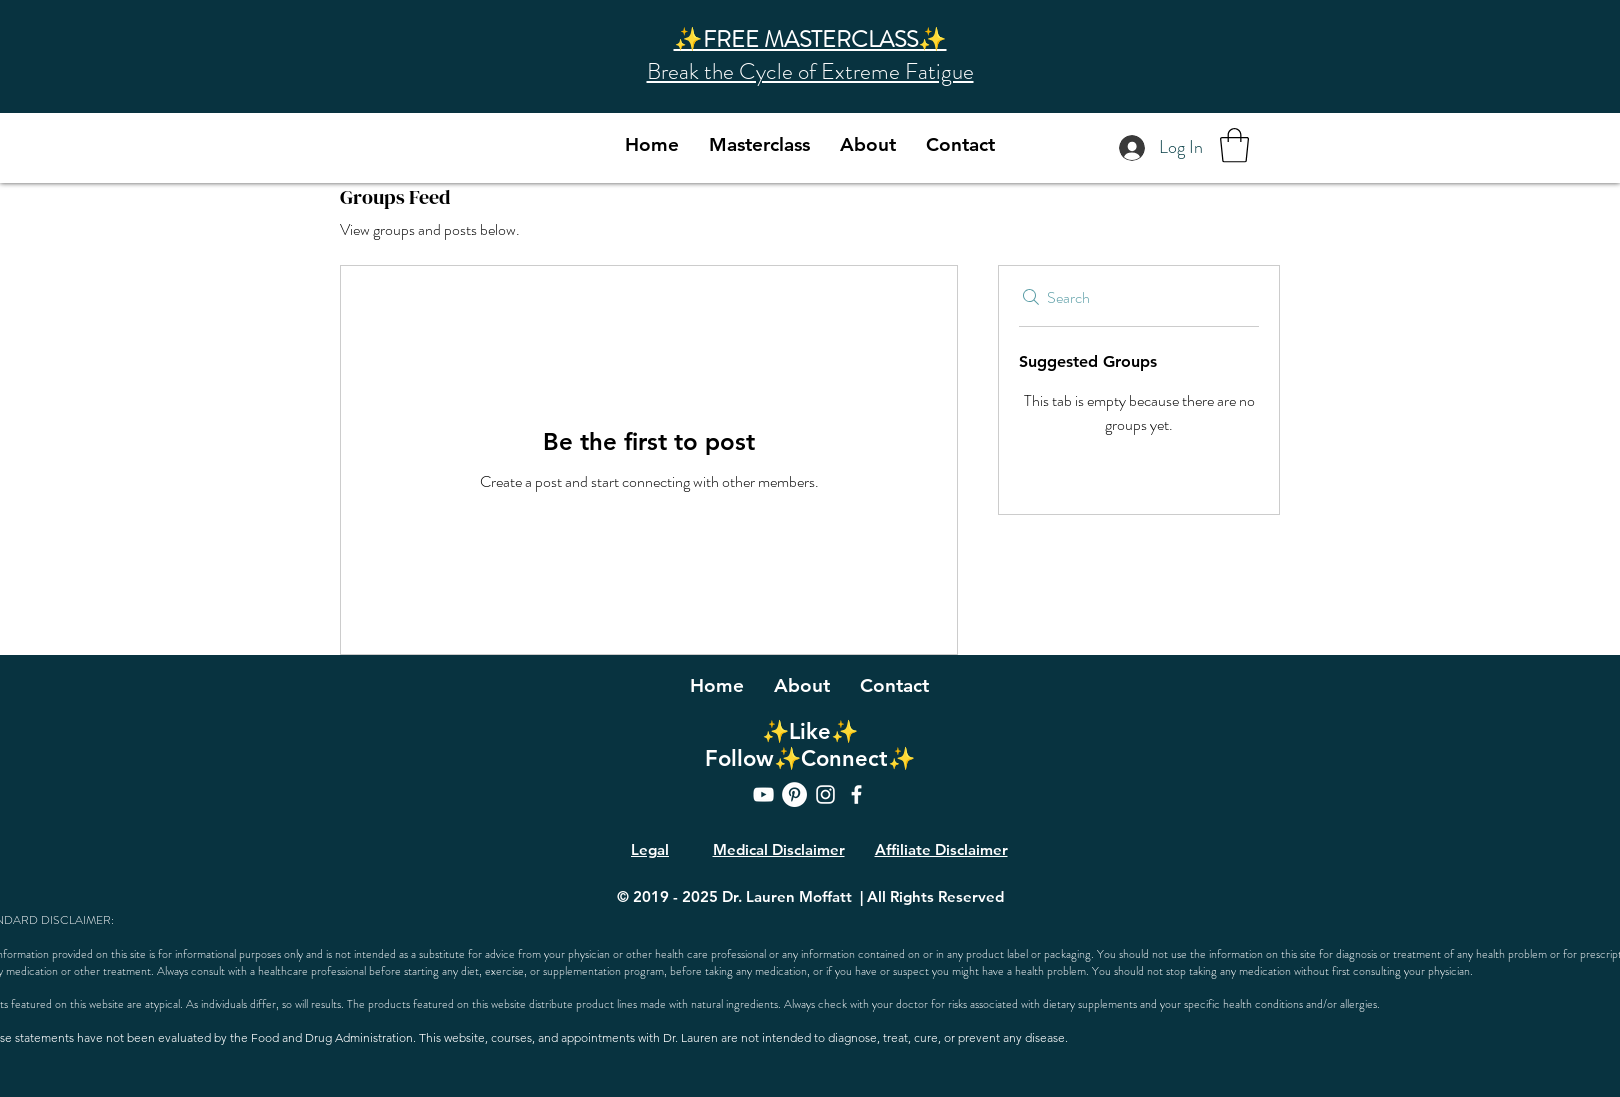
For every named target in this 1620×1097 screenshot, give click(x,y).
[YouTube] (763, 794)
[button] (1234, 145)
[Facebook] (856, 794)
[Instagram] (825, 794)
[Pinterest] (794, 794)
